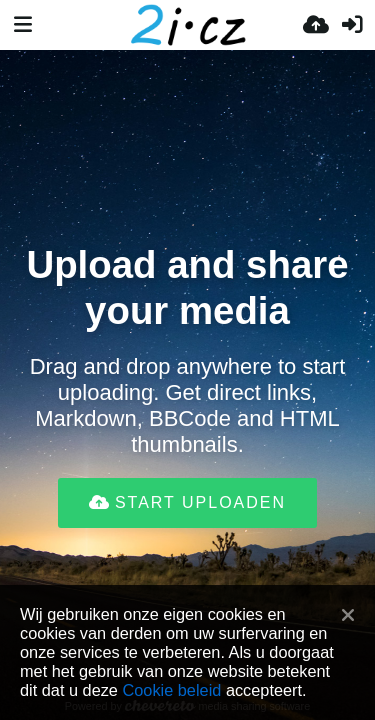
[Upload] (316, 25)
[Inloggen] (352, 25)
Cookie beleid (171, 690)
